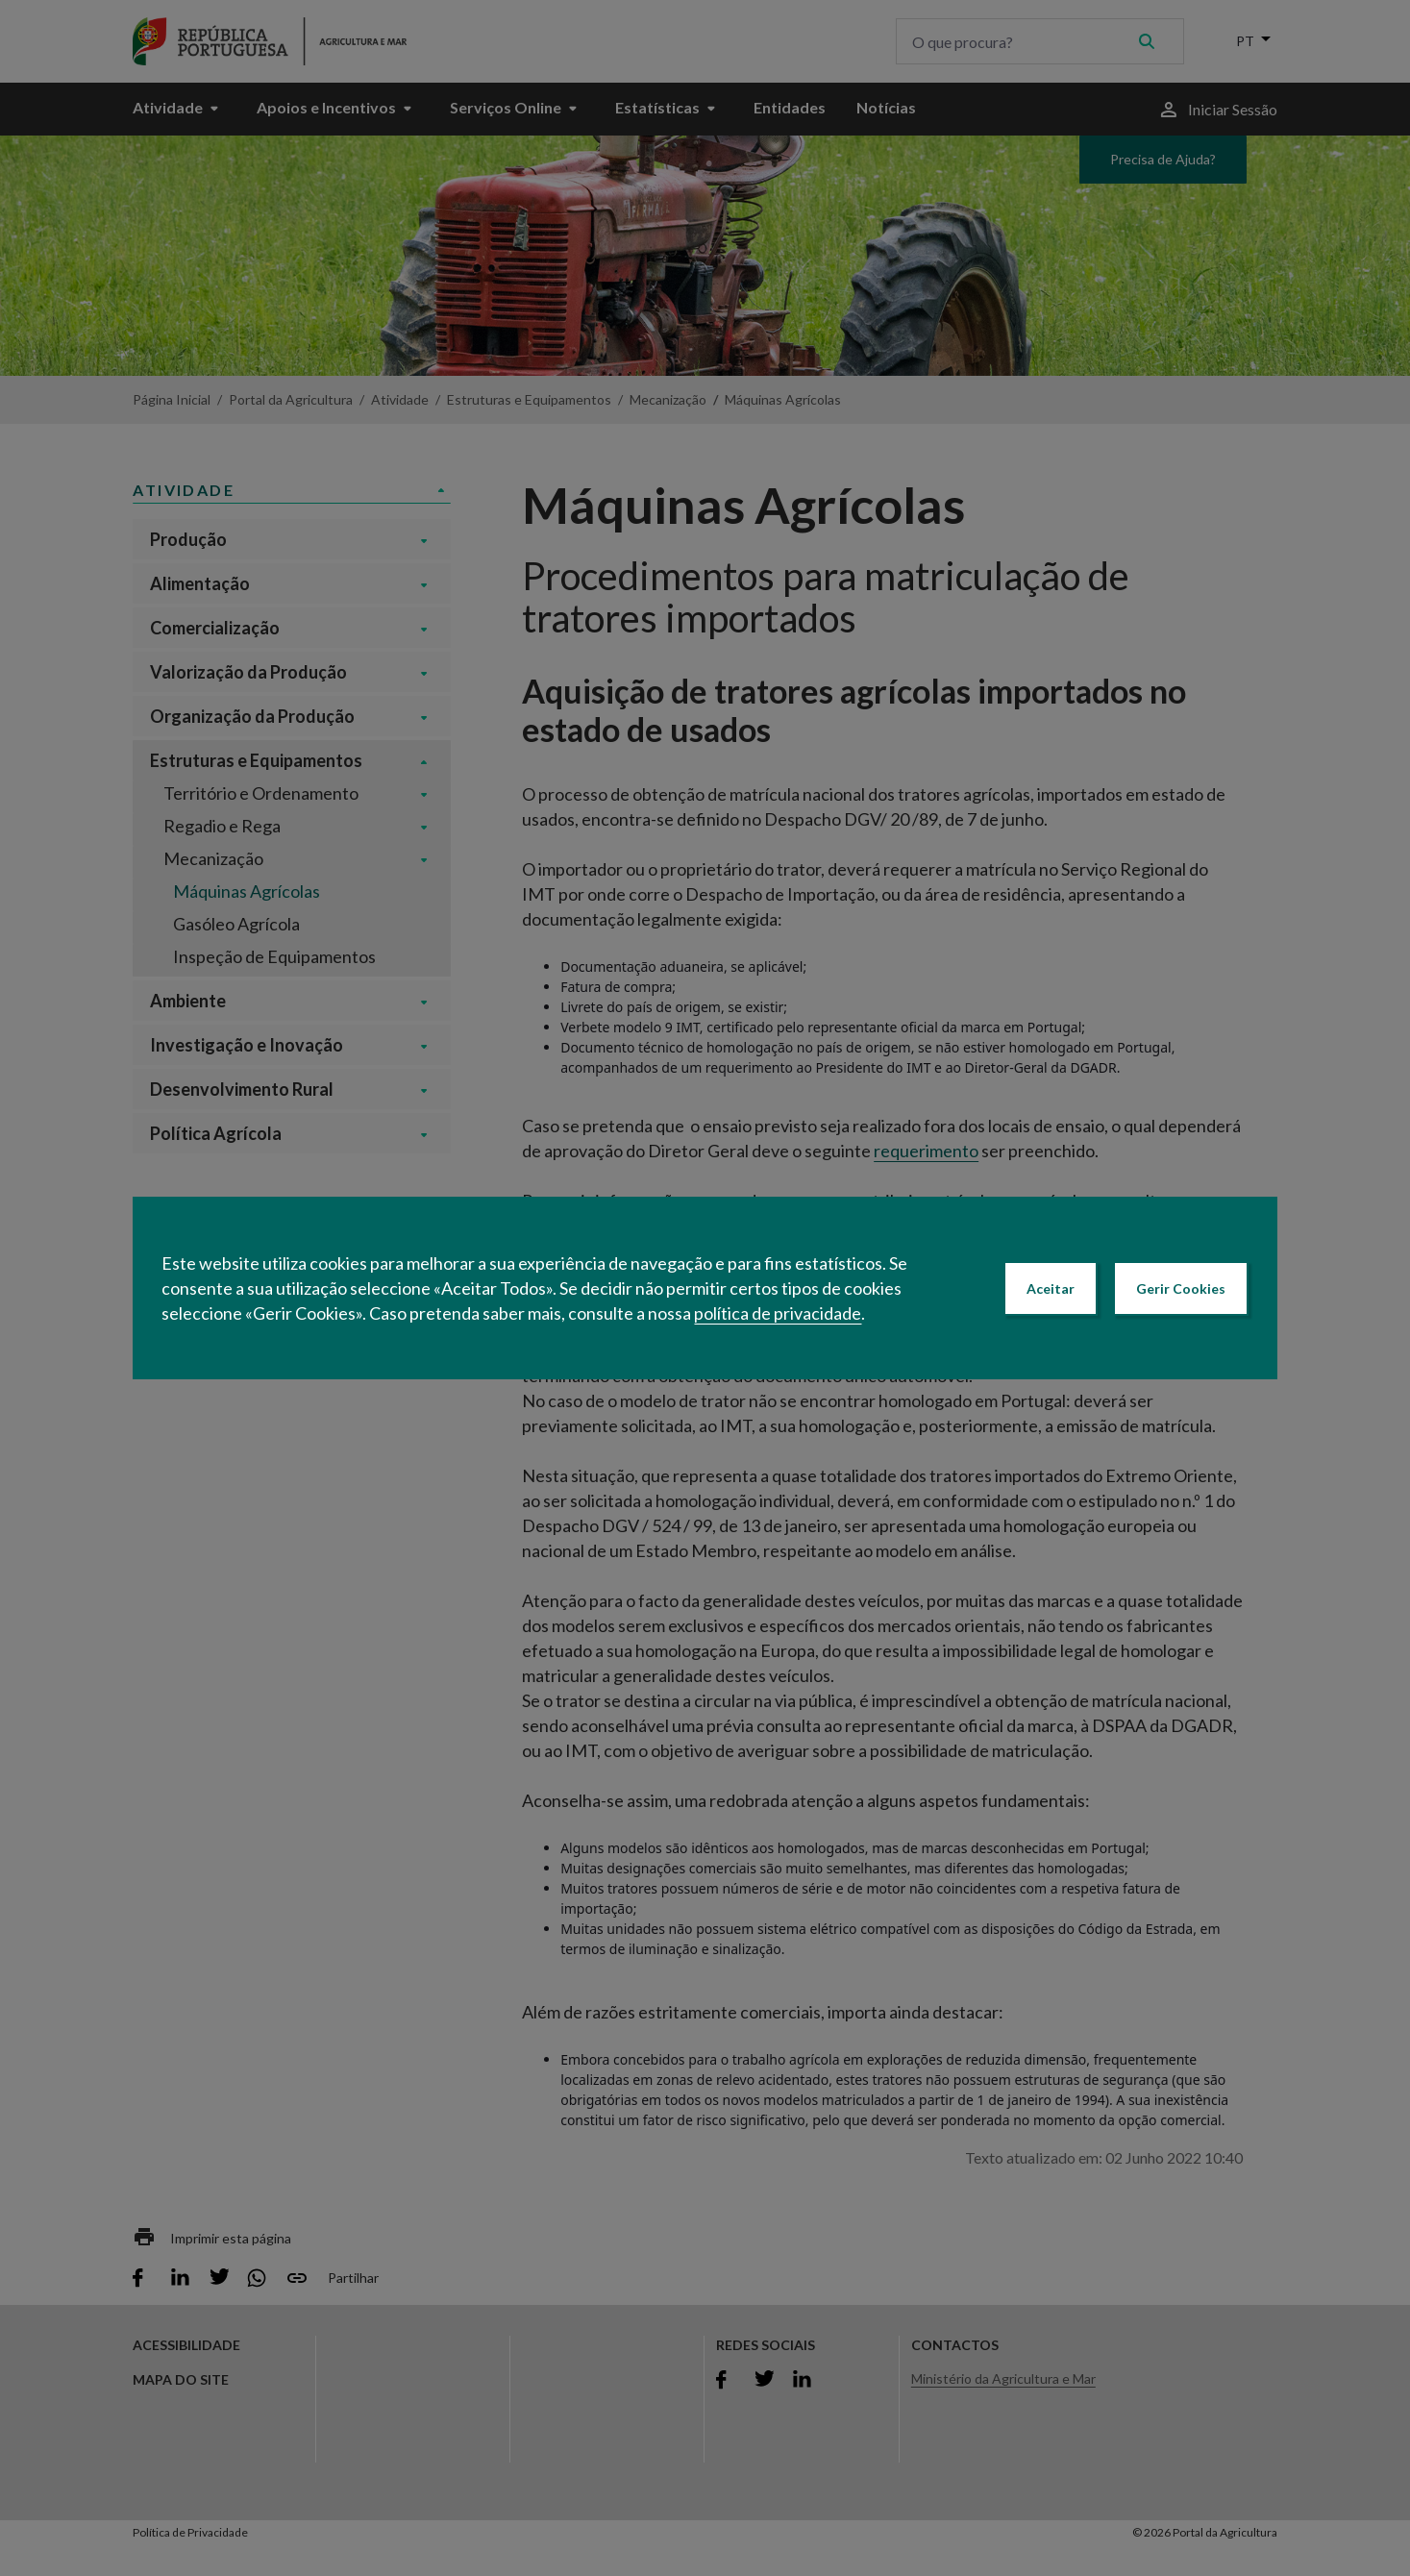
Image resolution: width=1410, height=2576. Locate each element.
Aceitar (1051, 1288)
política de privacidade (777, 1313)
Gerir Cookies (1180, 1288)
